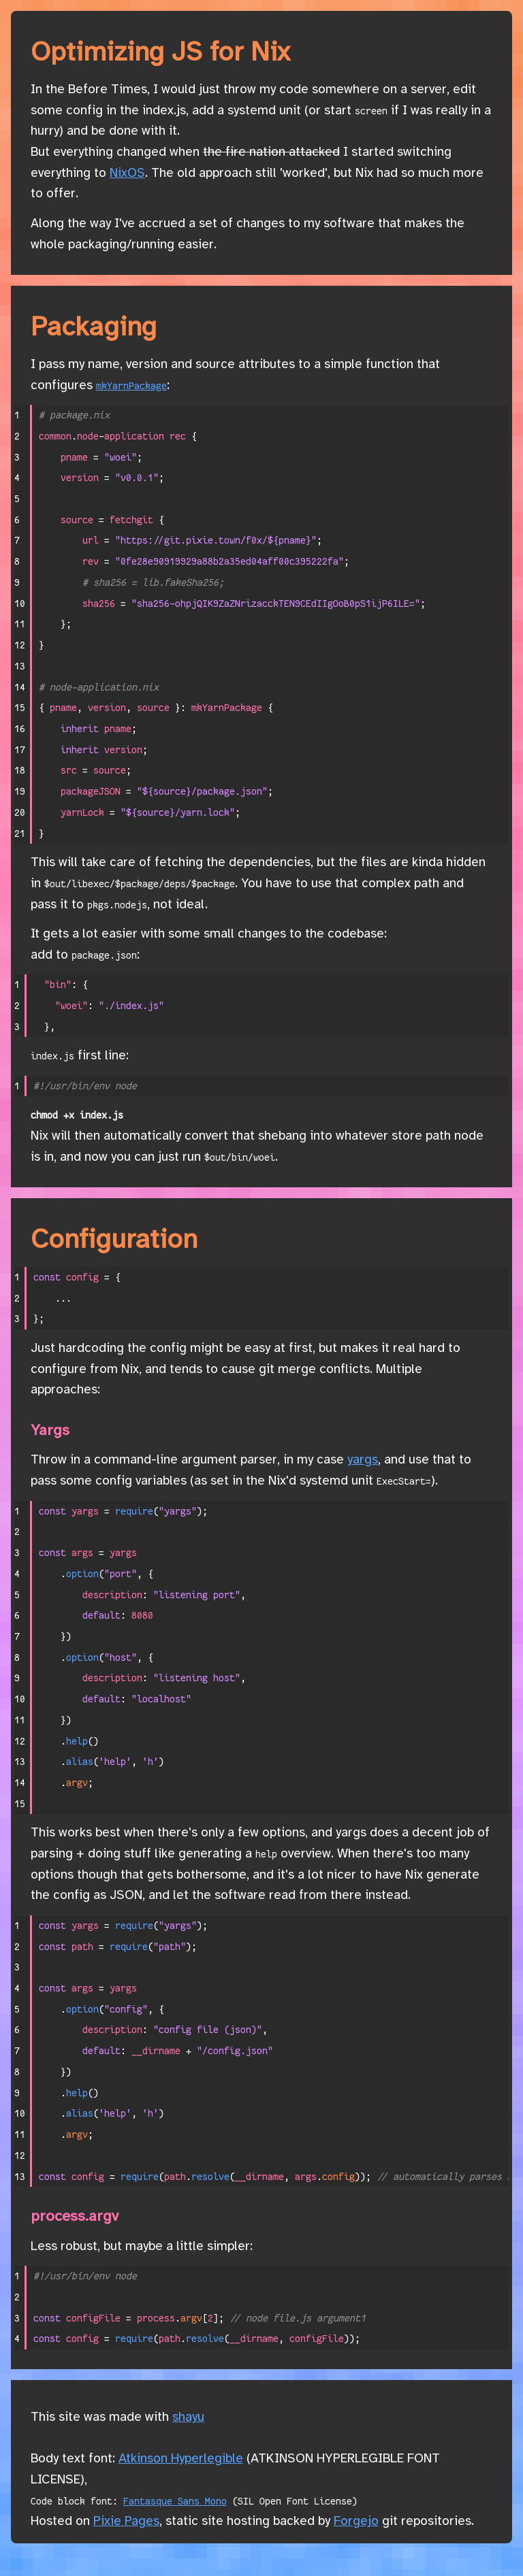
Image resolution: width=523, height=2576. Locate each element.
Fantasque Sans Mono (175, 2501)
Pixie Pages (126, 2521)
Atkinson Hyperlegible (180, 2459)
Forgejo (356, 2521)
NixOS (127, 173)
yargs (362, 1460)
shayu (188, 2417)
